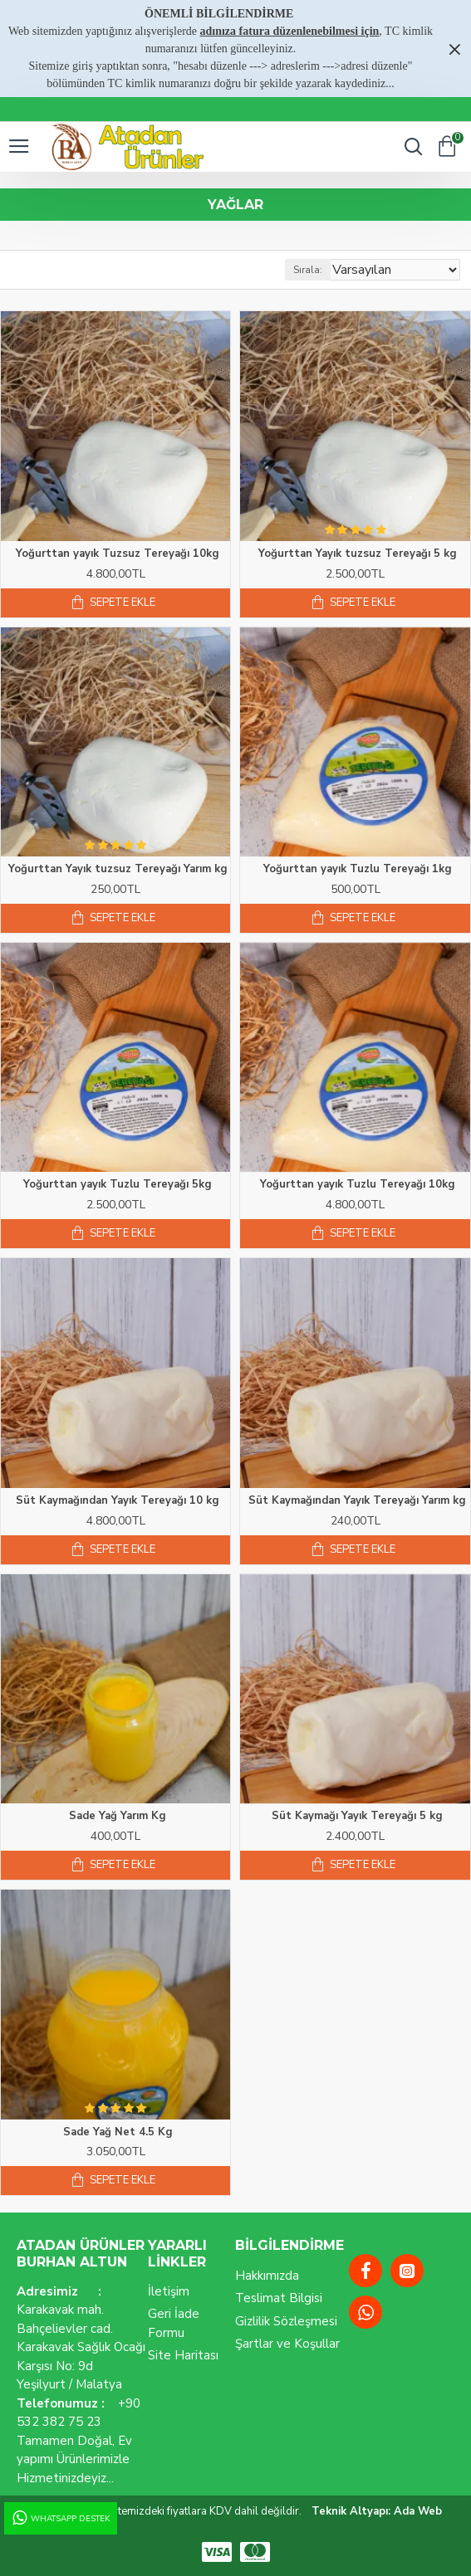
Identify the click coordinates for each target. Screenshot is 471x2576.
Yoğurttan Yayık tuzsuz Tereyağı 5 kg (357, 554)
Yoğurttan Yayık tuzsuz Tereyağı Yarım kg (118, 869)
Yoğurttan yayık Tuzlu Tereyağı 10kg (357, 1185)
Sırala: (307, 269)
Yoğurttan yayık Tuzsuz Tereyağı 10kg (117, 554)
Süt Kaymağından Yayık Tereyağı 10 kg (117, 1501)
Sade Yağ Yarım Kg (117, 1816)
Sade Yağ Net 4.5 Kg (118, 2132)
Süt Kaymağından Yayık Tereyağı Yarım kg (357, 1501)
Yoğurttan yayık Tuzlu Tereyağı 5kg (117, 1185)
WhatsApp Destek (60, 2518)
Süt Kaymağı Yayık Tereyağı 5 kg (357, 1816)
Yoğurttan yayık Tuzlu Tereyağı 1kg (357, 869)
